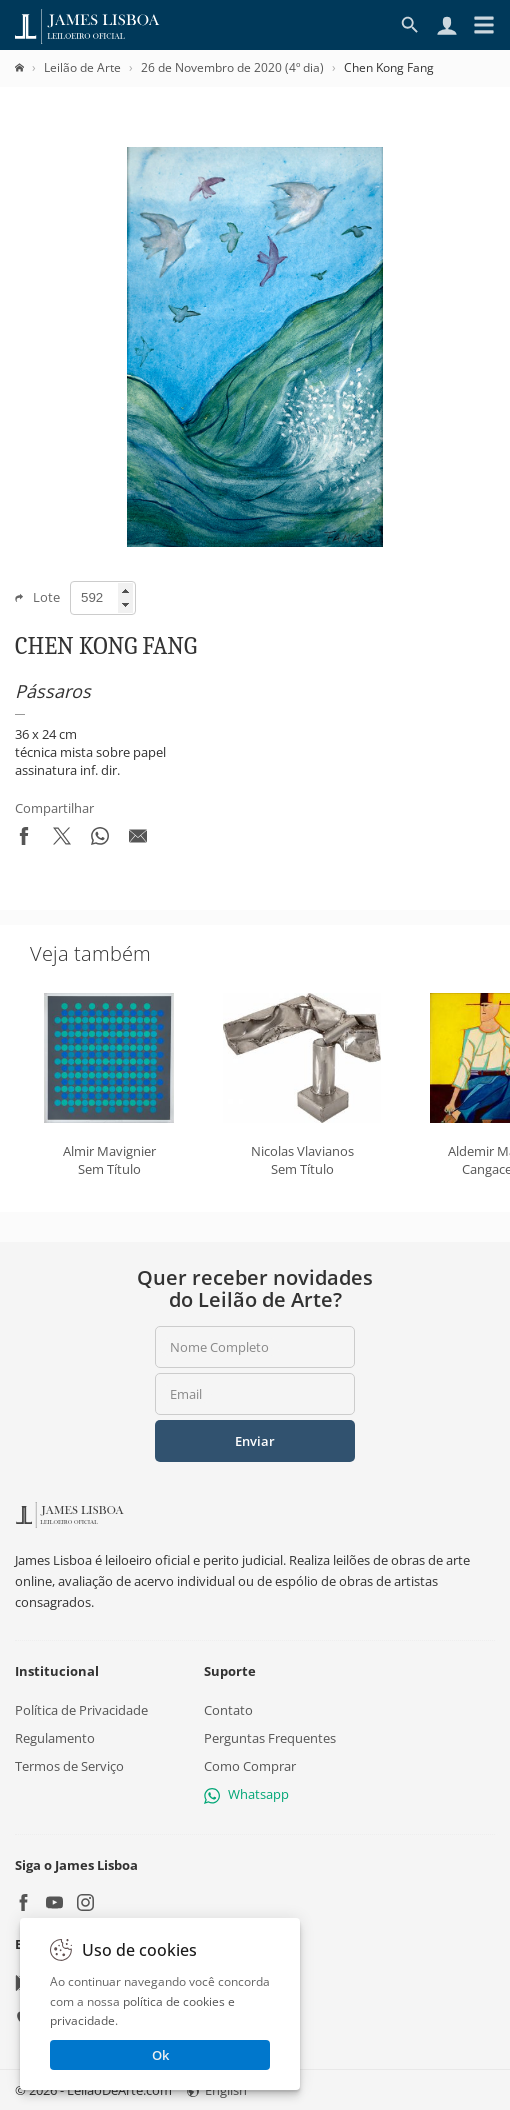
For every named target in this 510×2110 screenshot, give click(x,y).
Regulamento (55, 1738)
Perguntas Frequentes (270, 1738)
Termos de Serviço (69, 1766)
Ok (160, 2055)
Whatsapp (246, 1795)
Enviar (255, 1441)
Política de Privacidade (81, 1710)
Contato (228, 1710)
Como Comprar (250, 1766)
